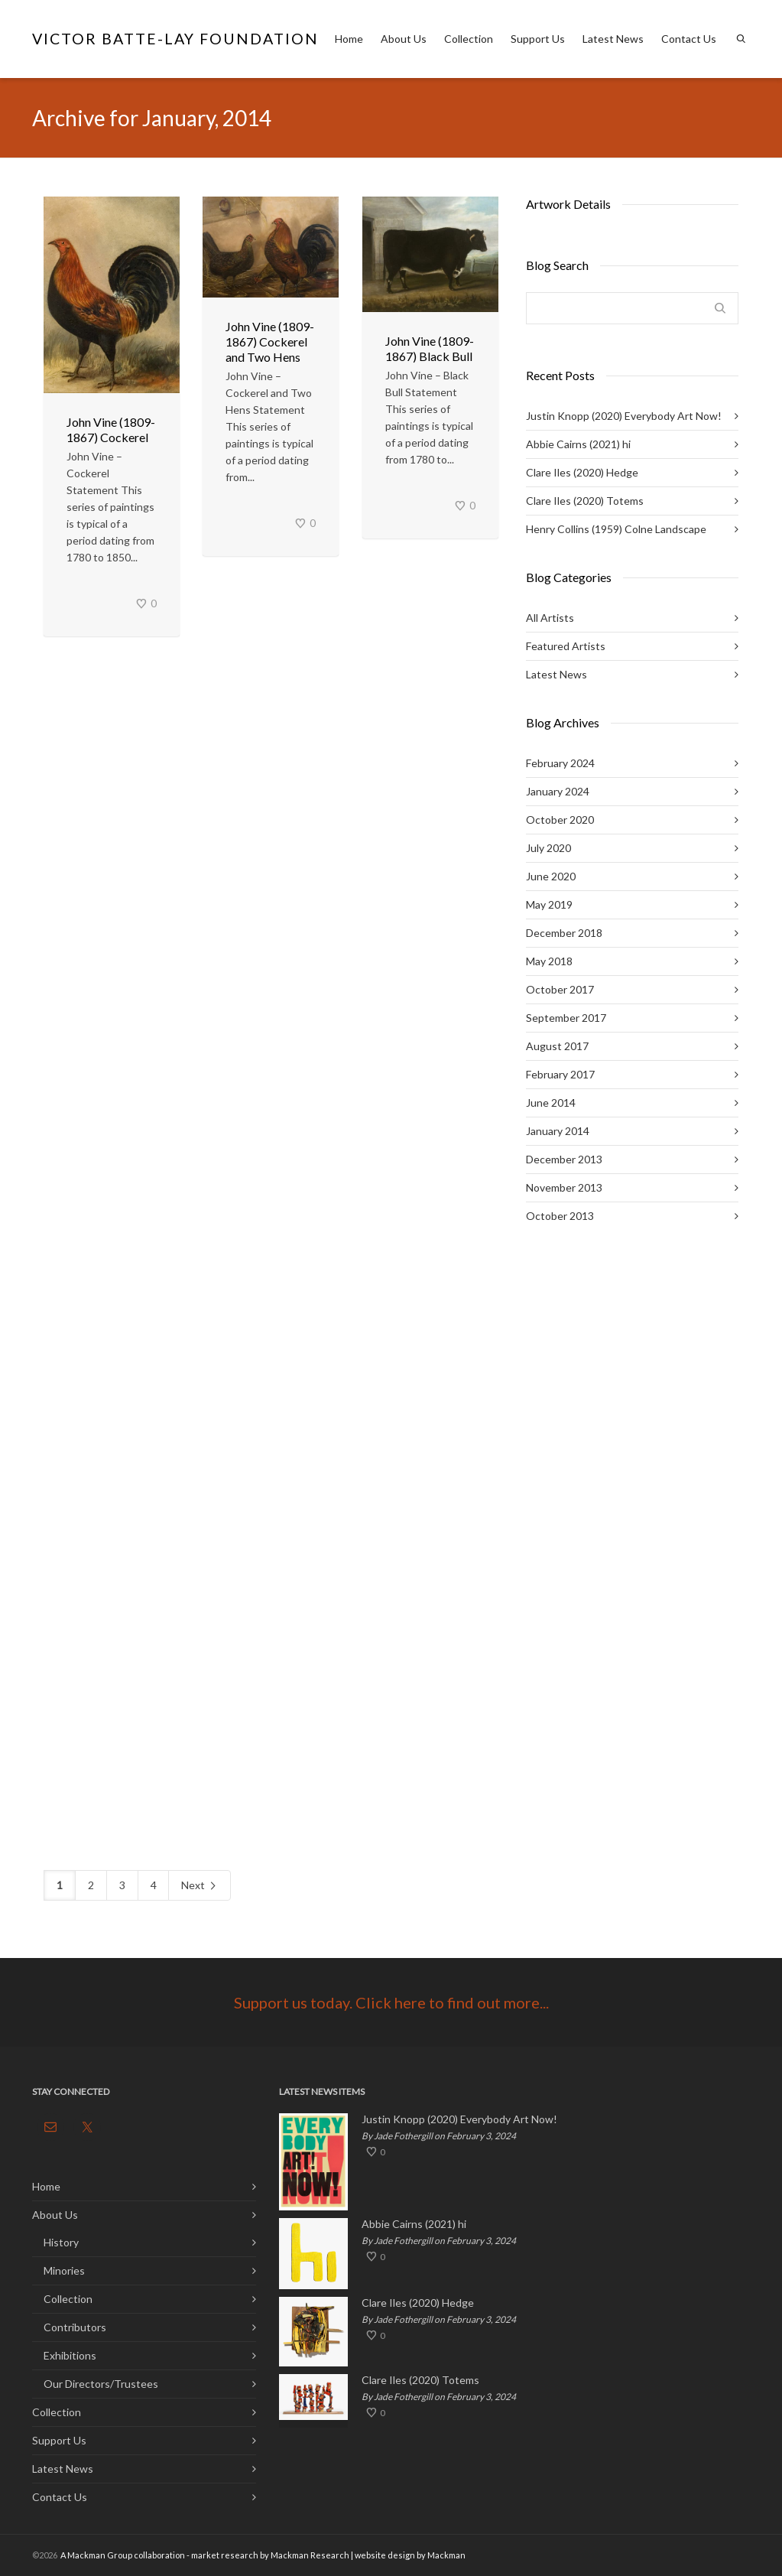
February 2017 (560, 1074)
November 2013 (564, 1187)
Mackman (446, 2555)
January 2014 (557, 1130)
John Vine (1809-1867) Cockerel (111, 429)
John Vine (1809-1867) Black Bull (429, 348)
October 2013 (560, 1215)
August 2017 (557, 1045)
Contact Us (688, 38)
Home (349, 38)
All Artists (550, 617)
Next (199, 1886)
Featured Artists (565, 645)
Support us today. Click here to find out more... (391, 2002)
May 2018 (549, 961)
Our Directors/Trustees (101, 2383)
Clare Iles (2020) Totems (585, 500)
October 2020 (560, 819)
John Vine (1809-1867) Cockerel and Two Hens (270, 341)
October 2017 (560, 989)
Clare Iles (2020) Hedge (582, 472)
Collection (468, 38)
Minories (64, 2270)
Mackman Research (310, 2555)
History (61, 2242)
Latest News (613, 38)
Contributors (75, 2327)
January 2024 (557, 791)
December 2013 (564, 1159)
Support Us (538, 38)
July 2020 (548, 847)
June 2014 (551, 1102)
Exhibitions (70, 2355)
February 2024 (560, 762)
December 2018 (564, 932)
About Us (404, 38)
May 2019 (549, 904)
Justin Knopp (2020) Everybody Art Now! (624, 415)
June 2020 (551, 876)
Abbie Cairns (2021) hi (578, 443)
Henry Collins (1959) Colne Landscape (616, 528)
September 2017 (566, 1017)
